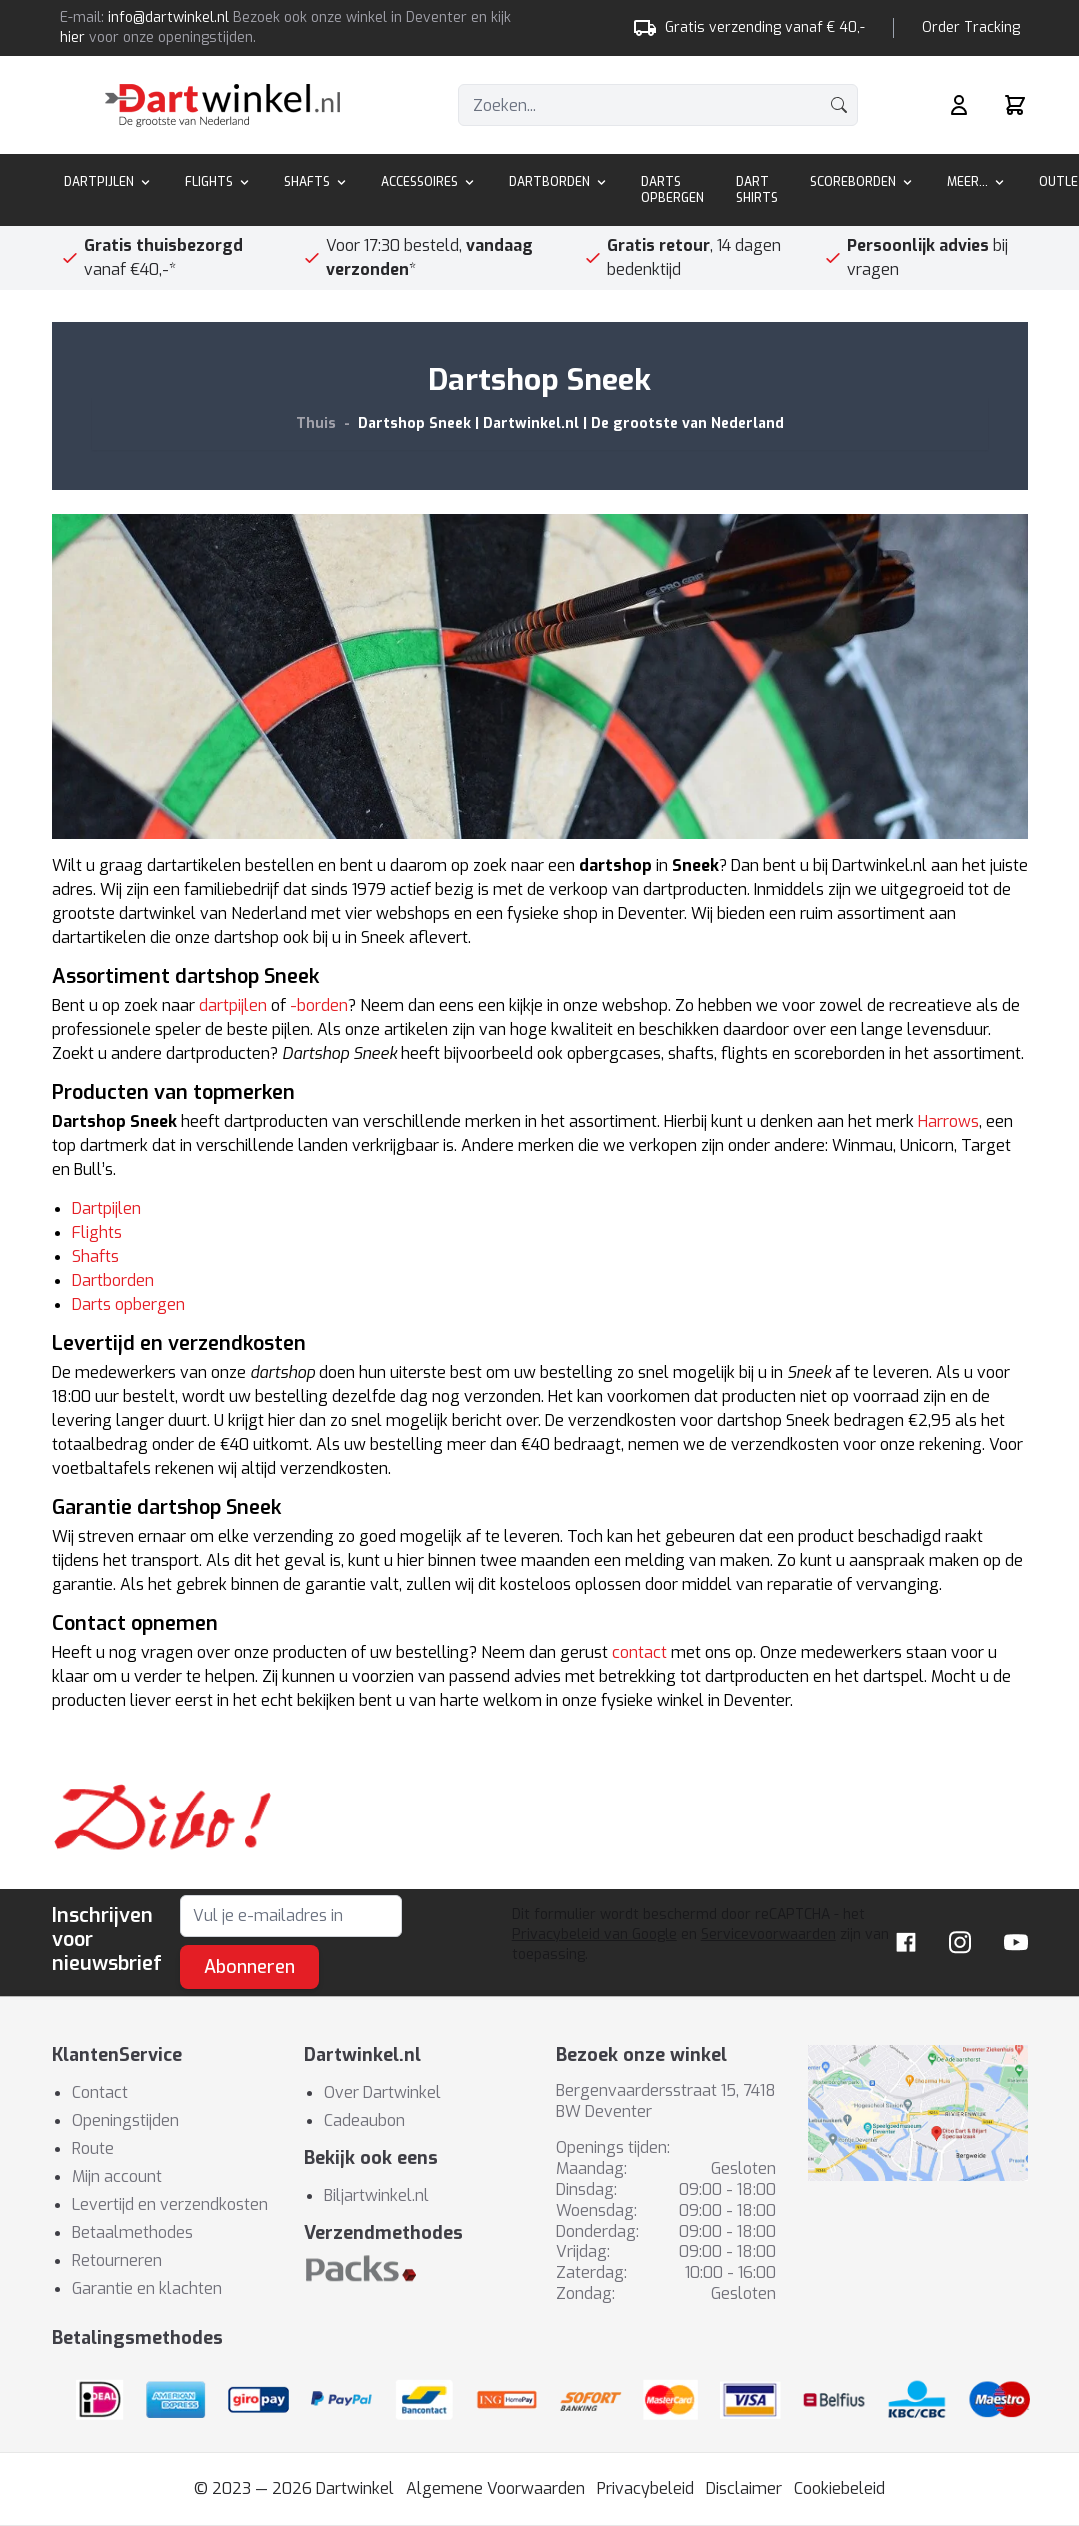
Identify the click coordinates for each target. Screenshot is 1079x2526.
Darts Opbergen (672, 190)
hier (72, 37)
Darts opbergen (128, 1304)
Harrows (948, 1121)
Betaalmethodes (132, 2232)
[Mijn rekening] (959, 105)
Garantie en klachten (147, 2288)
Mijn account (117, 2176)
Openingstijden (125, 2120)
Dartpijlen (108, 182)
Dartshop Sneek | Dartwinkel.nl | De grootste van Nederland (571, 423)
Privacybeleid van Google (594, 1934)
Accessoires (429, 182)
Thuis (316, 423)
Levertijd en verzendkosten (170, 2204)
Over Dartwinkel (382, 2092)
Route (93, 2148)
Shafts (316, 182)
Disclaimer (744, 2488)
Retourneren (117, 2260)
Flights (218, 182)
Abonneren (249, 1967)
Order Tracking (971, 27)
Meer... (977, 182)
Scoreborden (862, 182)
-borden (319, 1005)
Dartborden (559, 182)
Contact (100, 2092)
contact (639, 1652)
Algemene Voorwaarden (495, 2488)
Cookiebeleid (839, 2488)
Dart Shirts (757, 190)
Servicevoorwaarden (768, 1934)
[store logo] (222, 105)
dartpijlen (233, 1005)
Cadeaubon (364, 2120)
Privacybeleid (645, 2488)
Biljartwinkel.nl (376, 2195)
